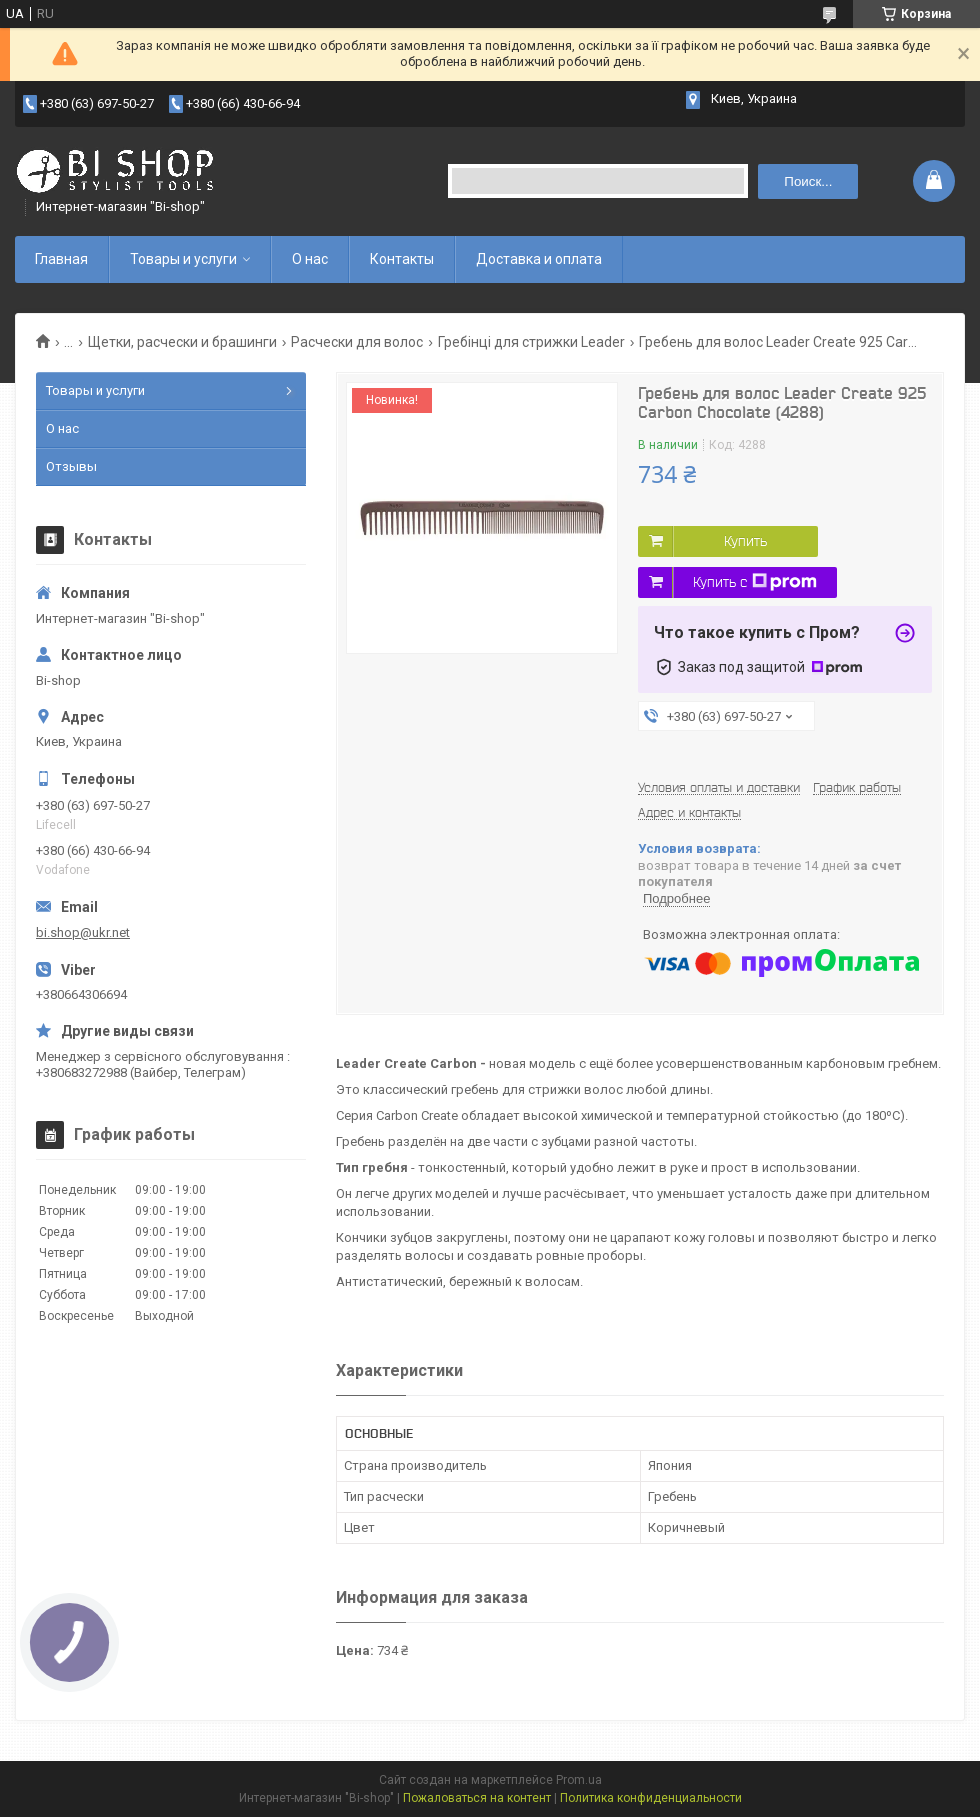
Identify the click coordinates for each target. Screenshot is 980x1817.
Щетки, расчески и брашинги (182, 342)
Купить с (755, 582)
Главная (61, 259)
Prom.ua (579, 1780)
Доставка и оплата (539, 259)
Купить (745, 541)
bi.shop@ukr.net (83, 932)
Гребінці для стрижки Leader (531, 342)
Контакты (402, 259)
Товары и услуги (183, 259)
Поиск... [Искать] (808, 181)
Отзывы (71, 466)
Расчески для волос (357, 342)
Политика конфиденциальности (651, 1798)
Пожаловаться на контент (477, 1798)
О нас (310, 259)
